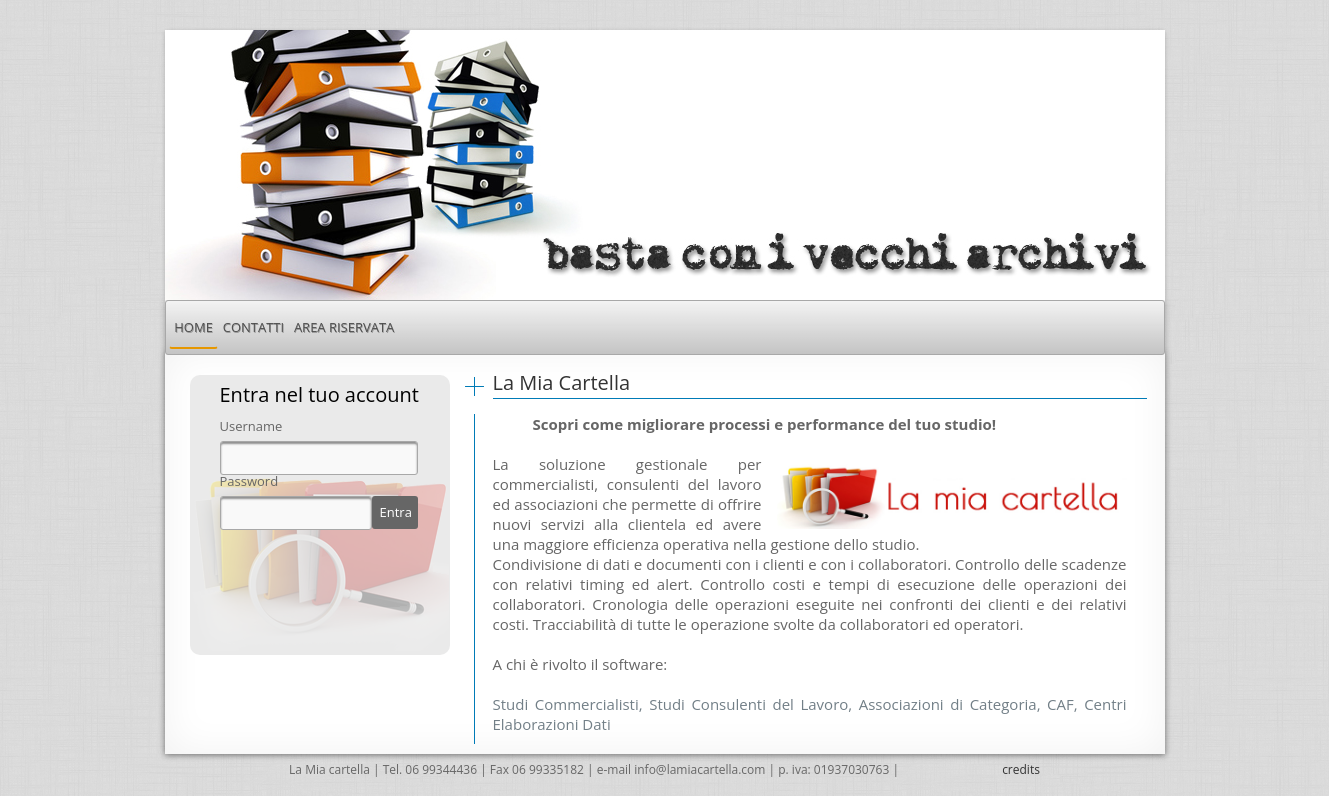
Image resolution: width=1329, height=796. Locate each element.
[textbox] (319, 458)
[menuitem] (193, 327)
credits (1021, 769)
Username (251, 426)
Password (249, 481)
